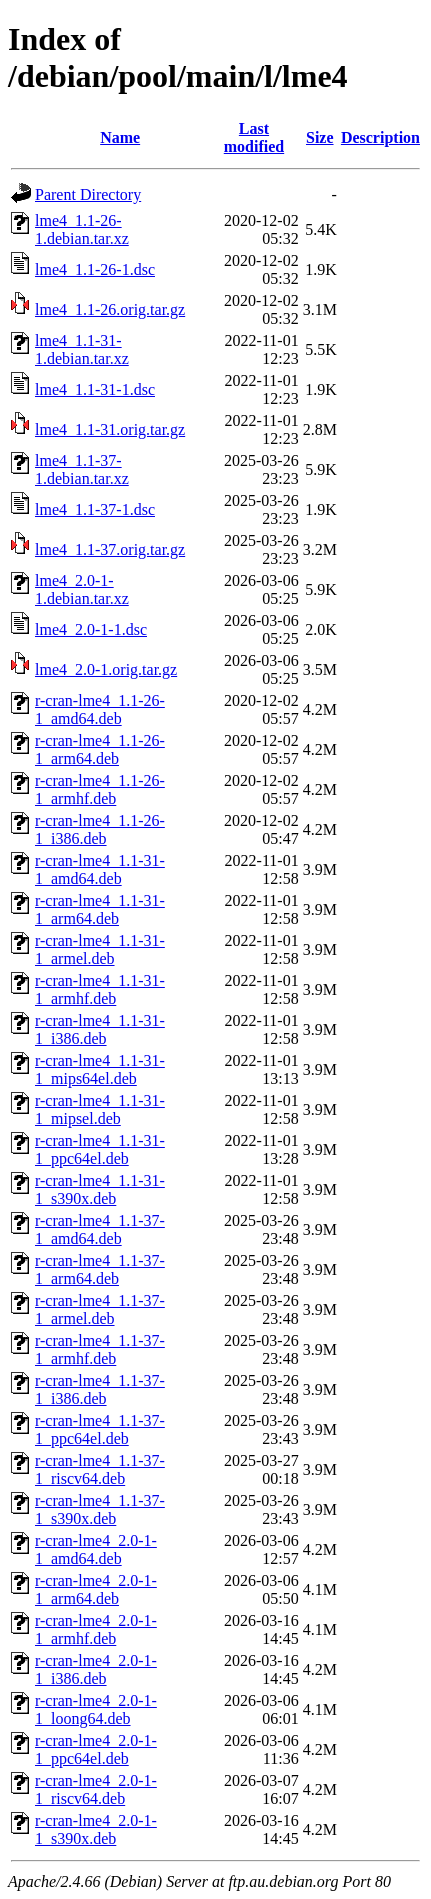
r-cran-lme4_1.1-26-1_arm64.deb (100, 749)
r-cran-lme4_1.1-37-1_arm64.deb (100, 1269)
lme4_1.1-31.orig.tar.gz (110, 429)
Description (380, 137)
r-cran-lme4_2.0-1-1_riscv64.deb (96, 1789)
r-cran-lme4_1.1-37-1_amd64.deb (100, 1229)
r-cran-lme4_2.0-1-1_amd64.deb (96, 1549)
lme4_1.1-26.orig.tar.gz (110, 309)
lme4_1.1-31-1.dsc (95, 389)
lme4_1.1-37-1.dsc (95, 509)
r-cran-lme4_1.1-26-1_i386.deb (100, 829)
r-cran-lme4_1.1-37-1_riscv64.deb (100, 1469)
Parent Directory (88, 194)
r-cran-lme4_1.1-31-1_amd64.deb (100, 869)
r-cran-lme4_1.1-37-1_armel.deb (100, 1309)
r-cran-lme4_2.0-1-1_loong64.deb (96, 1709)
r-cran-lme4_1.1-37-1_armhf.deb (100, 1349)
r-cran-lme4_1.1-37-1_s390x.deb (100, 1509)
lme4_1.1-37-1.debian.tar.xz (82, 469)
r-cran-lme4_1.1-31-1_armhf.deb (100, 989)
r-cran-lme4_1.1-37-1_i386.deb (100, 1389)
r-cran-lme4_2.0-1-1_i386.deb (96, 1669)
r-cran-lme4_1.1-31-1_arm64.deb (100, 909)
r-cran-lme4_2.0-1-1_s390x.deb (96, 1829)
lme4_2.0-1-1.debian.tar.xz (82, 589)
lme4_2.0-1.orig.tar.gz (106, 669)
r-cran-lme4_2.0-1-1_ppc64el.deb (96, 1749)
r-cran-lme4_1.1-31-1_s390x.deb (100, 1189)
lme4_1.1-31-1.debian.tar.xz (82, 349)
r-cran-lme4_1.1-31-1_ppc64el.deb (100, 1149)
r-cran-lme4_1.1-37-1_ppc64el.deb (100, 1429)
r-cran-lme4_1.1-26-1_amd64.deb (100, 709)
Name (120, 137)
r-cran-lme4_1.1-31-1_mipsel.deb (100, 1109)
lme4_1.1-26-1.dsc (95, 269)
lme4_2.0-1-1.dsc (91, 629)
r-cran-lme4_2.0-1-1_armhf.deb (96, 1629)
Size (320, 137)
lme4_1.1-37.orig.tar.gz (110, 549)
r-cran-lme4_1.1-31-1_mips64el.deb (100, 1069)
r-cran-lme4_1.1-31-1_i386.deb (100, 1029)
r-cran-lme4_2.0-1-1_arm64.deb (96, 1589)
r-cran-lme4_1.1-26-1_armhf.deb (100, 789)
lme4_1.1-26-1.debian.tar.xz (82, 229)
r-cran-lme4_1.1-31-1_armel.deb (100, 949)
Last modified (254, 137)
